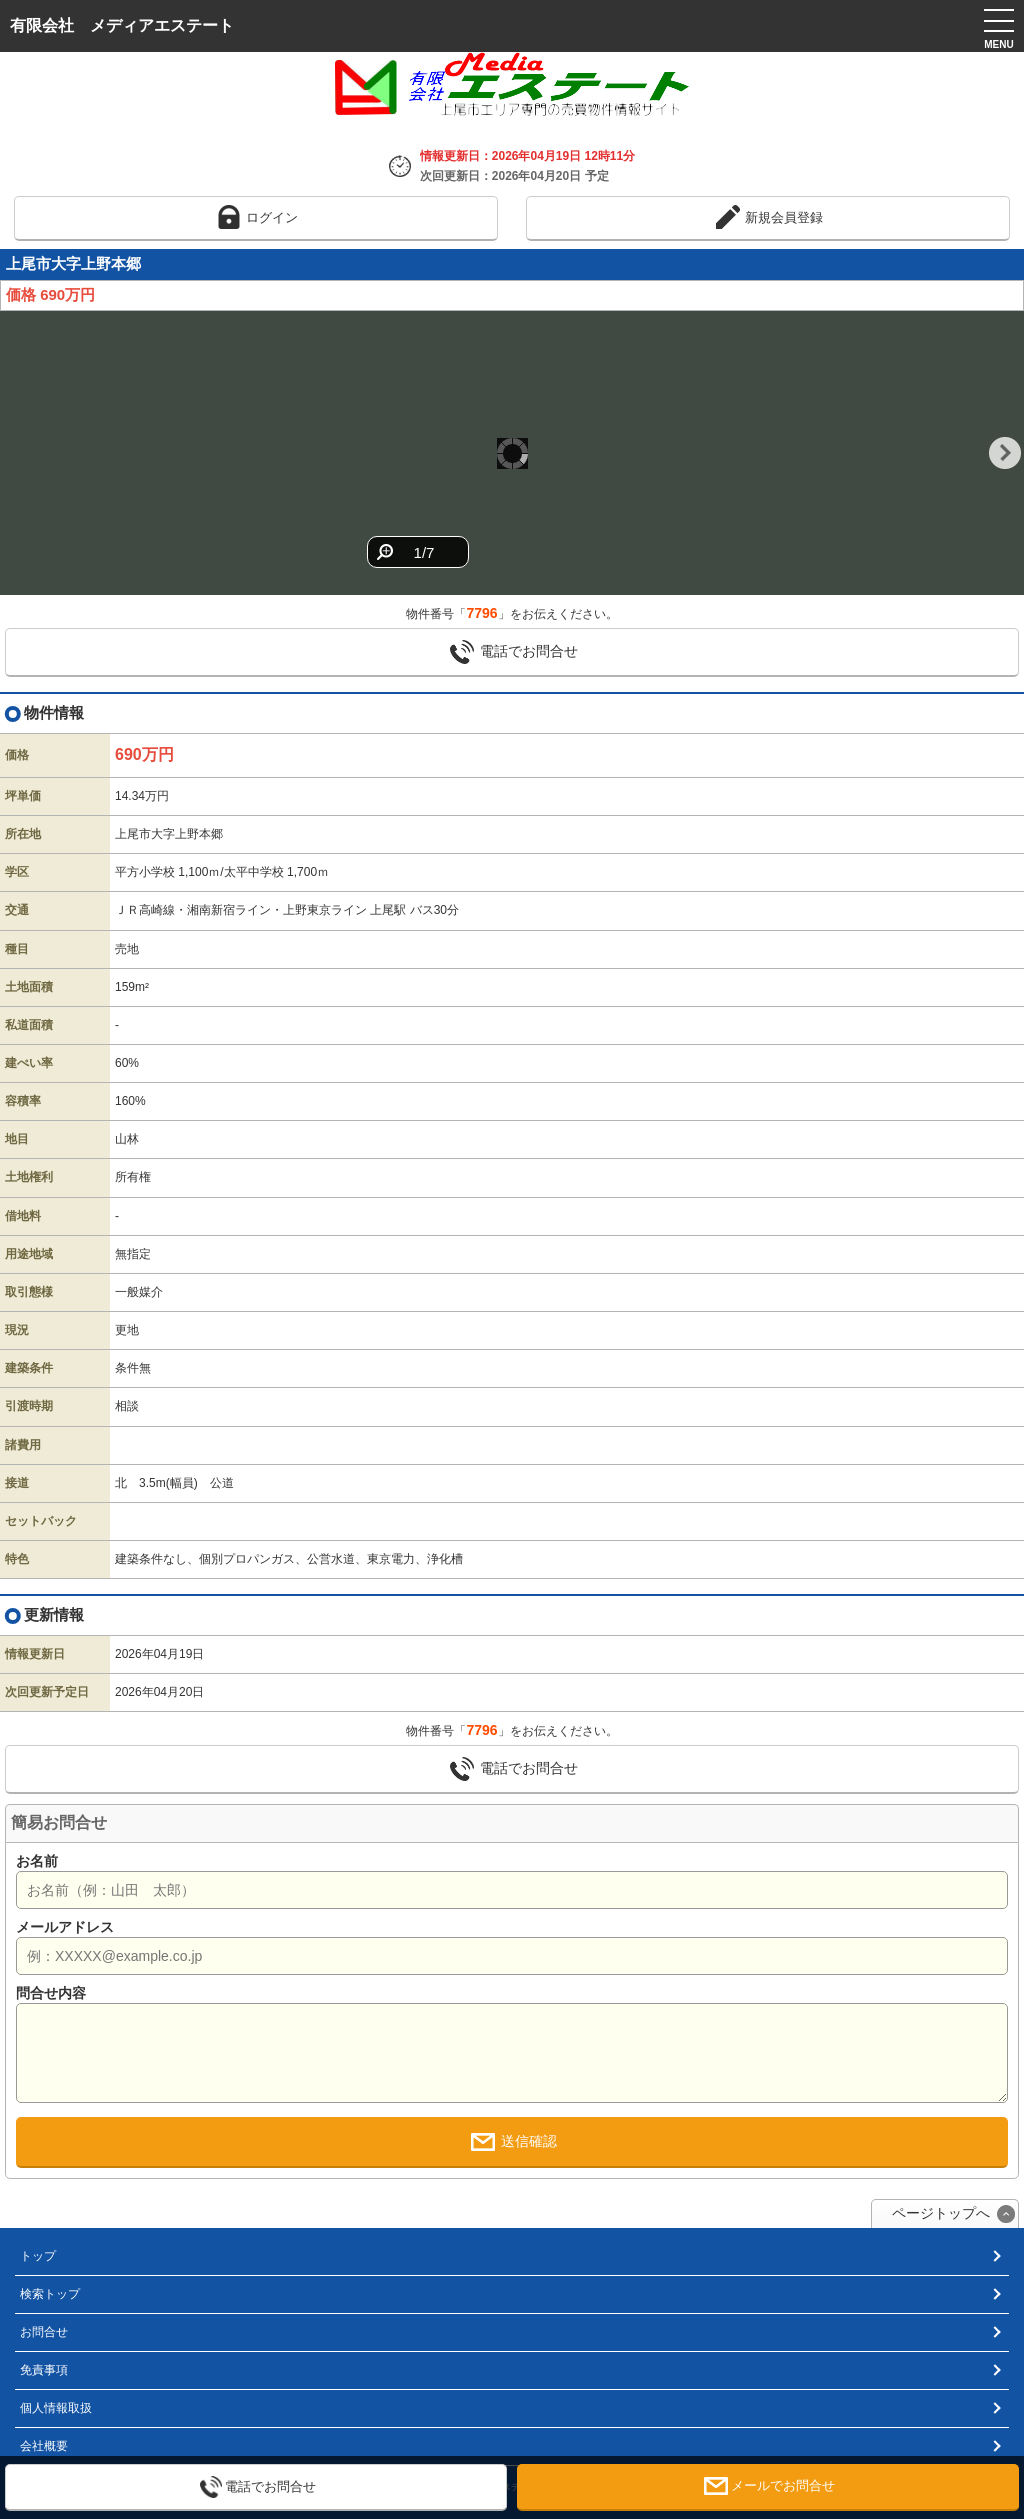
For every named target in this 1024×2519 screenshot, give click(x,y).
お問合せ (44, 2332)
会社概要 (44, 2446)
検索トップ (50, 2294)
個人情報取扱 (56, 2408)
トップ (38, 2256)
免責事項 (44, 2370)
